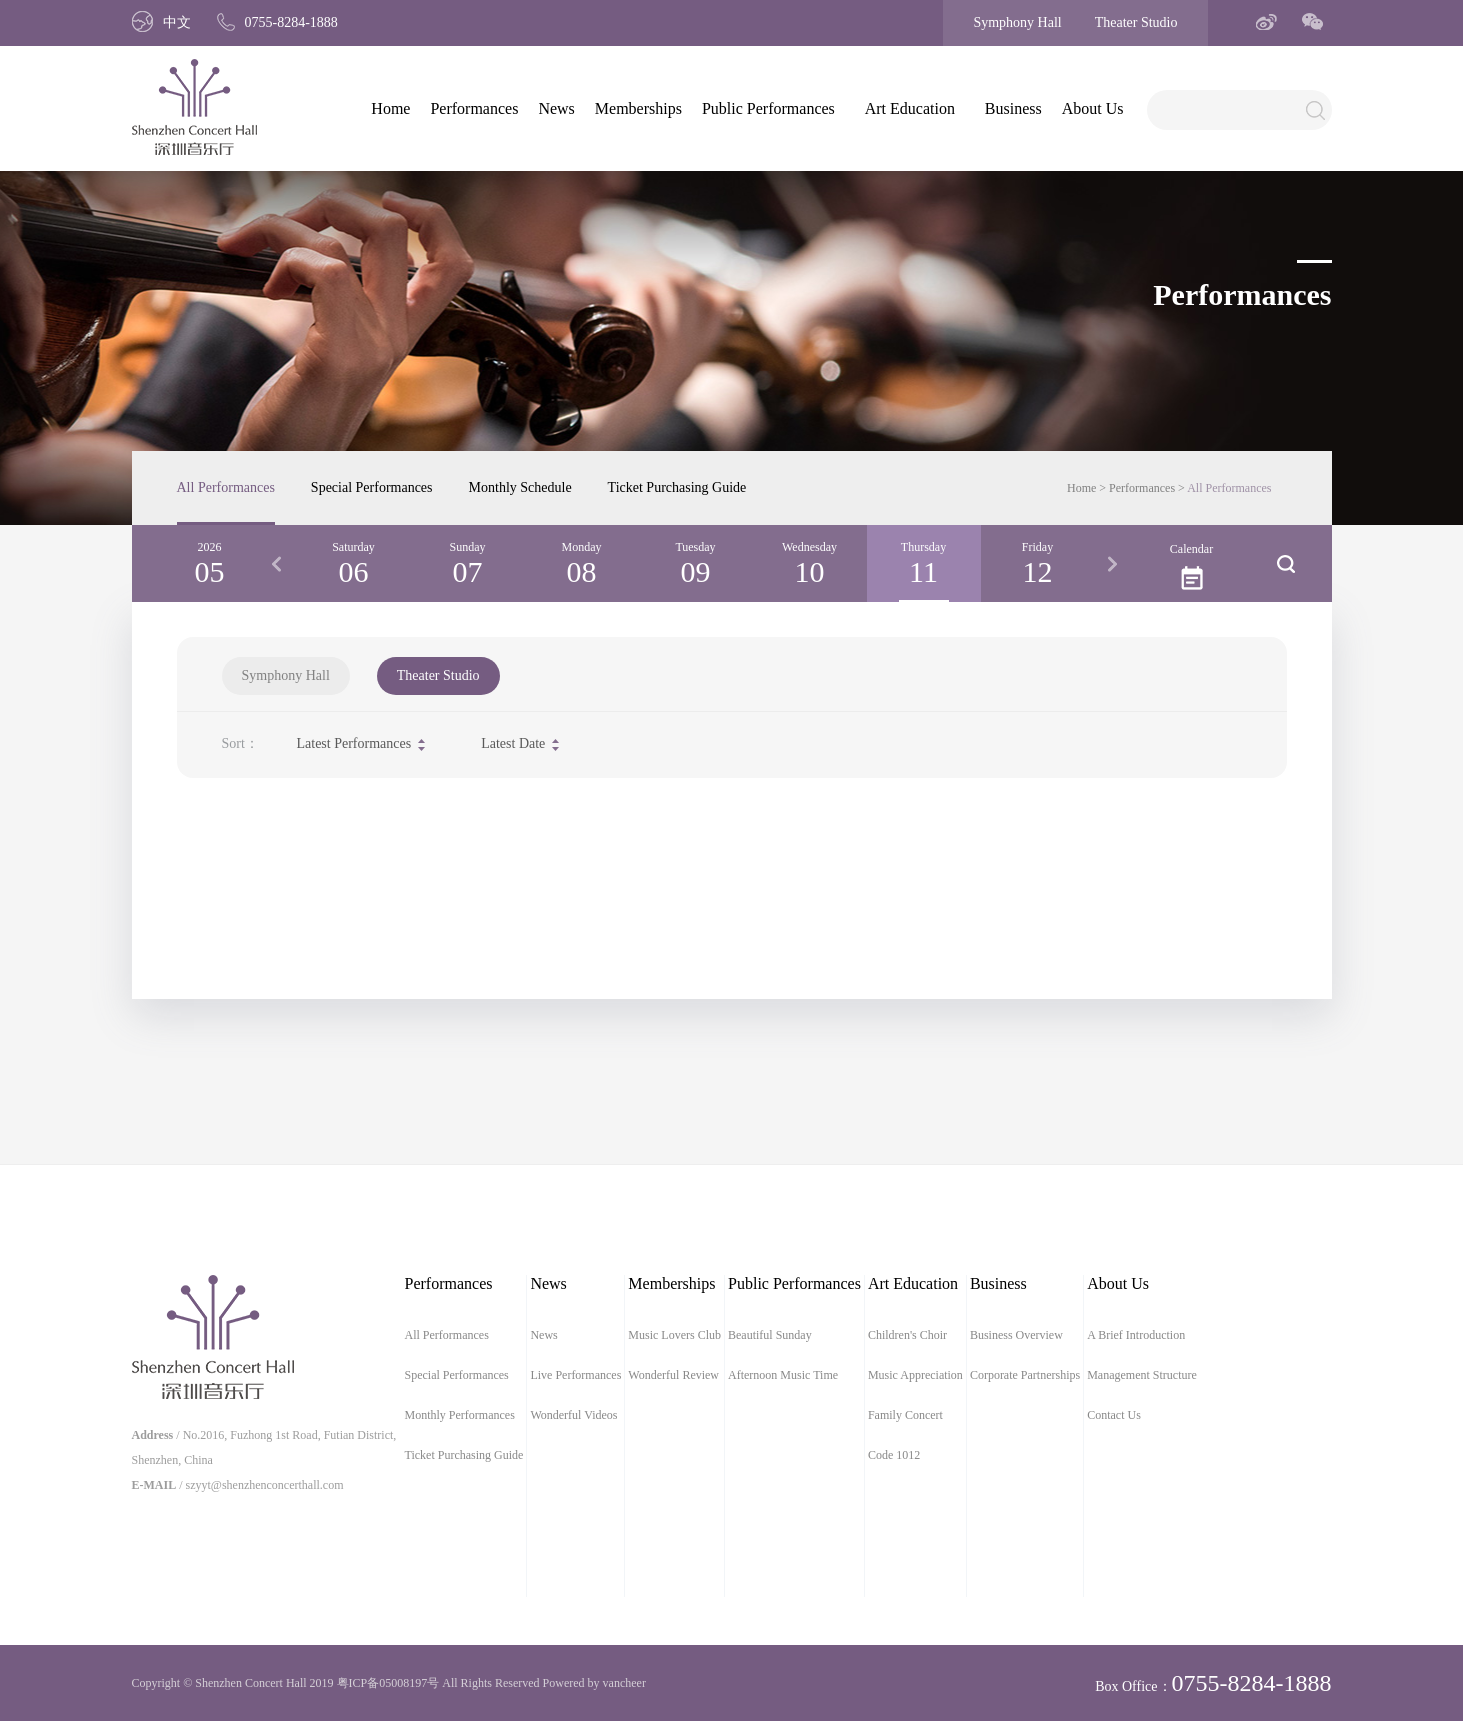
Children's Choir (907, 1335)
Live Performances (575, 1375)
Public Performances (768, 108)
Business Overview (1016, 1335)
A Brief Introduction (1136, 1335)
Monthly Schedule (520, 487)
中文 (161, 22)
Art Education (910, 108)
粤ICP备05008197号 (388, 1683)
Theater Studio (1136, 22)
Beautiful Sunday (770, 1335)
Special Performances (372, 487)
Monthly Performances (460, 1415)
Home (390, 108)
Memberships (638, 108)
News (556, 108)
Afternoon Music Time (783, 1375)
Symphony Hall (1017, 22)
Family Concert (905, 1415)
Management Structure (1142, 1375)
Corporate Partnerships (1025, 1375)
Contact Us (1114, 1415)
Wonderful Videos (573, 1415)
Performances (474, 108)
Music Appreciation (915, 1375)
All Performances (226, 487)
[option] (354, 563)
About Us (1093, 108)
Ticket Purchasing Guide (677, 487)
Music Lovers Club (674, 1335)
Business (1013, 108)
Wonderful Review (673, 1375)
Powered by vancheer (594, 1683)
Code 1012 (894, 1455)
